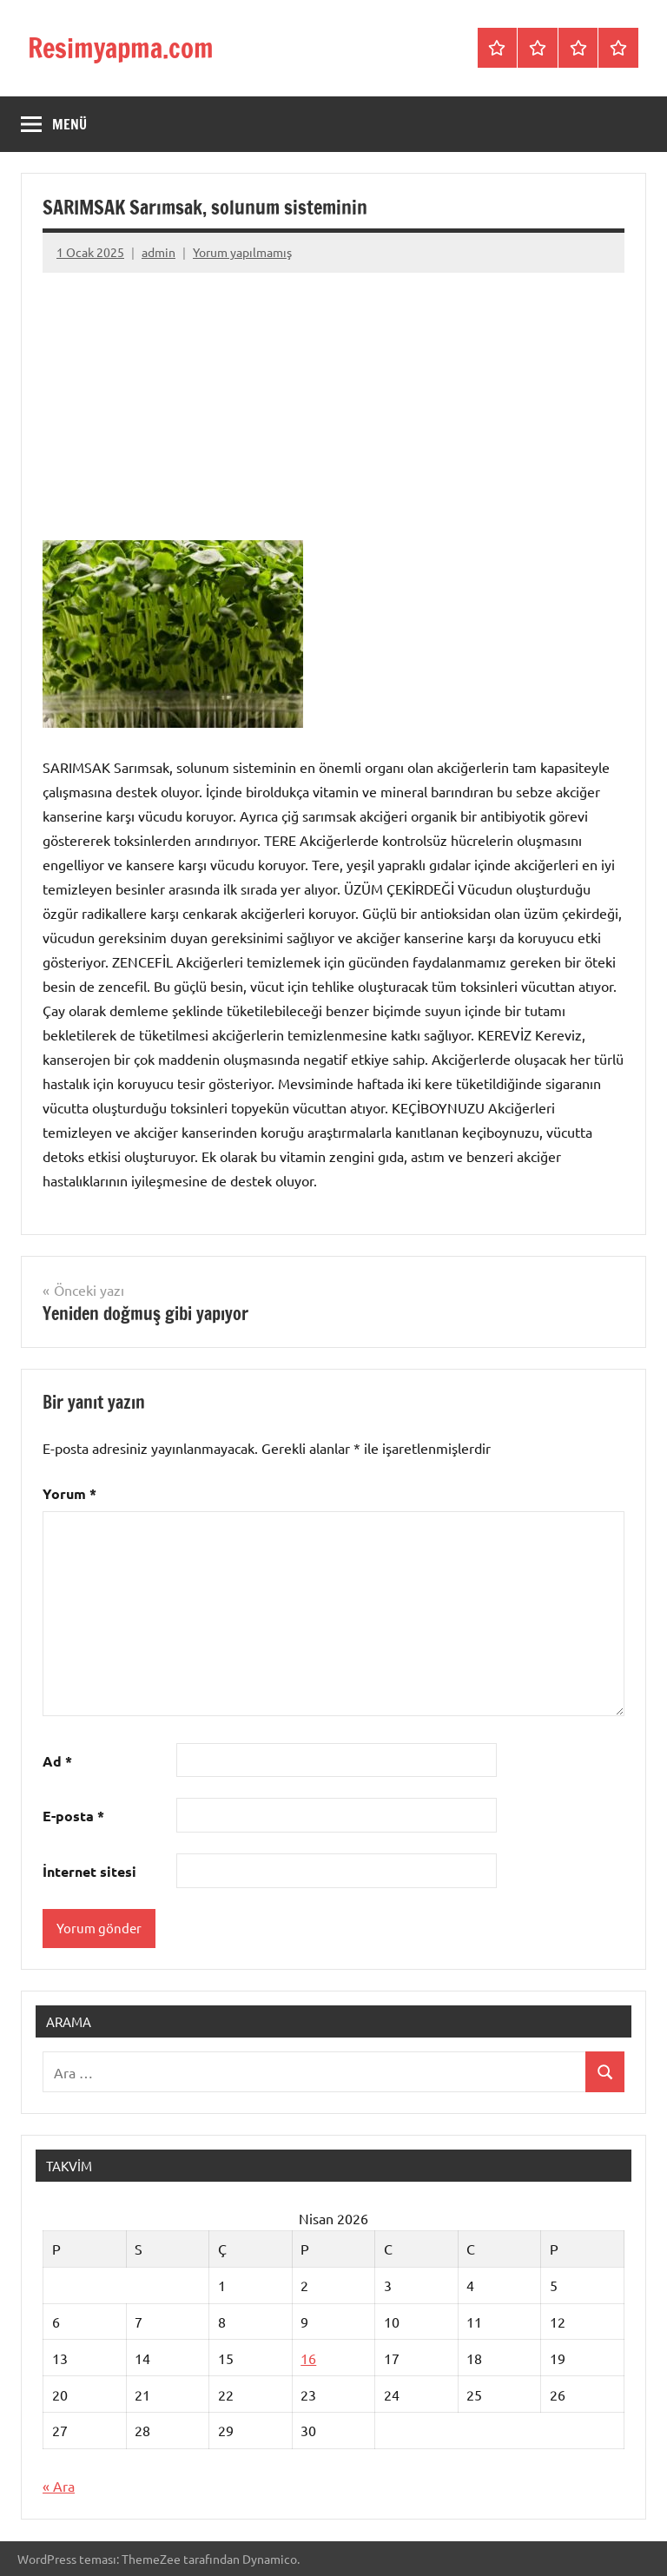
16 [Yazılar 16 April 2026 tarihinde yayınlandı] (308, 2358)
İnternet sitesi (89, 1871)
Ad (57, 1761)
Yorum (69, 1493)
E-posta (73, 1816)
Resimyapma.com (125, 48)
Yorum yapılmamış (242, 252)
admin (158, 252)
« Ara (59, 2485)
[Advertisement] (333, 404)
